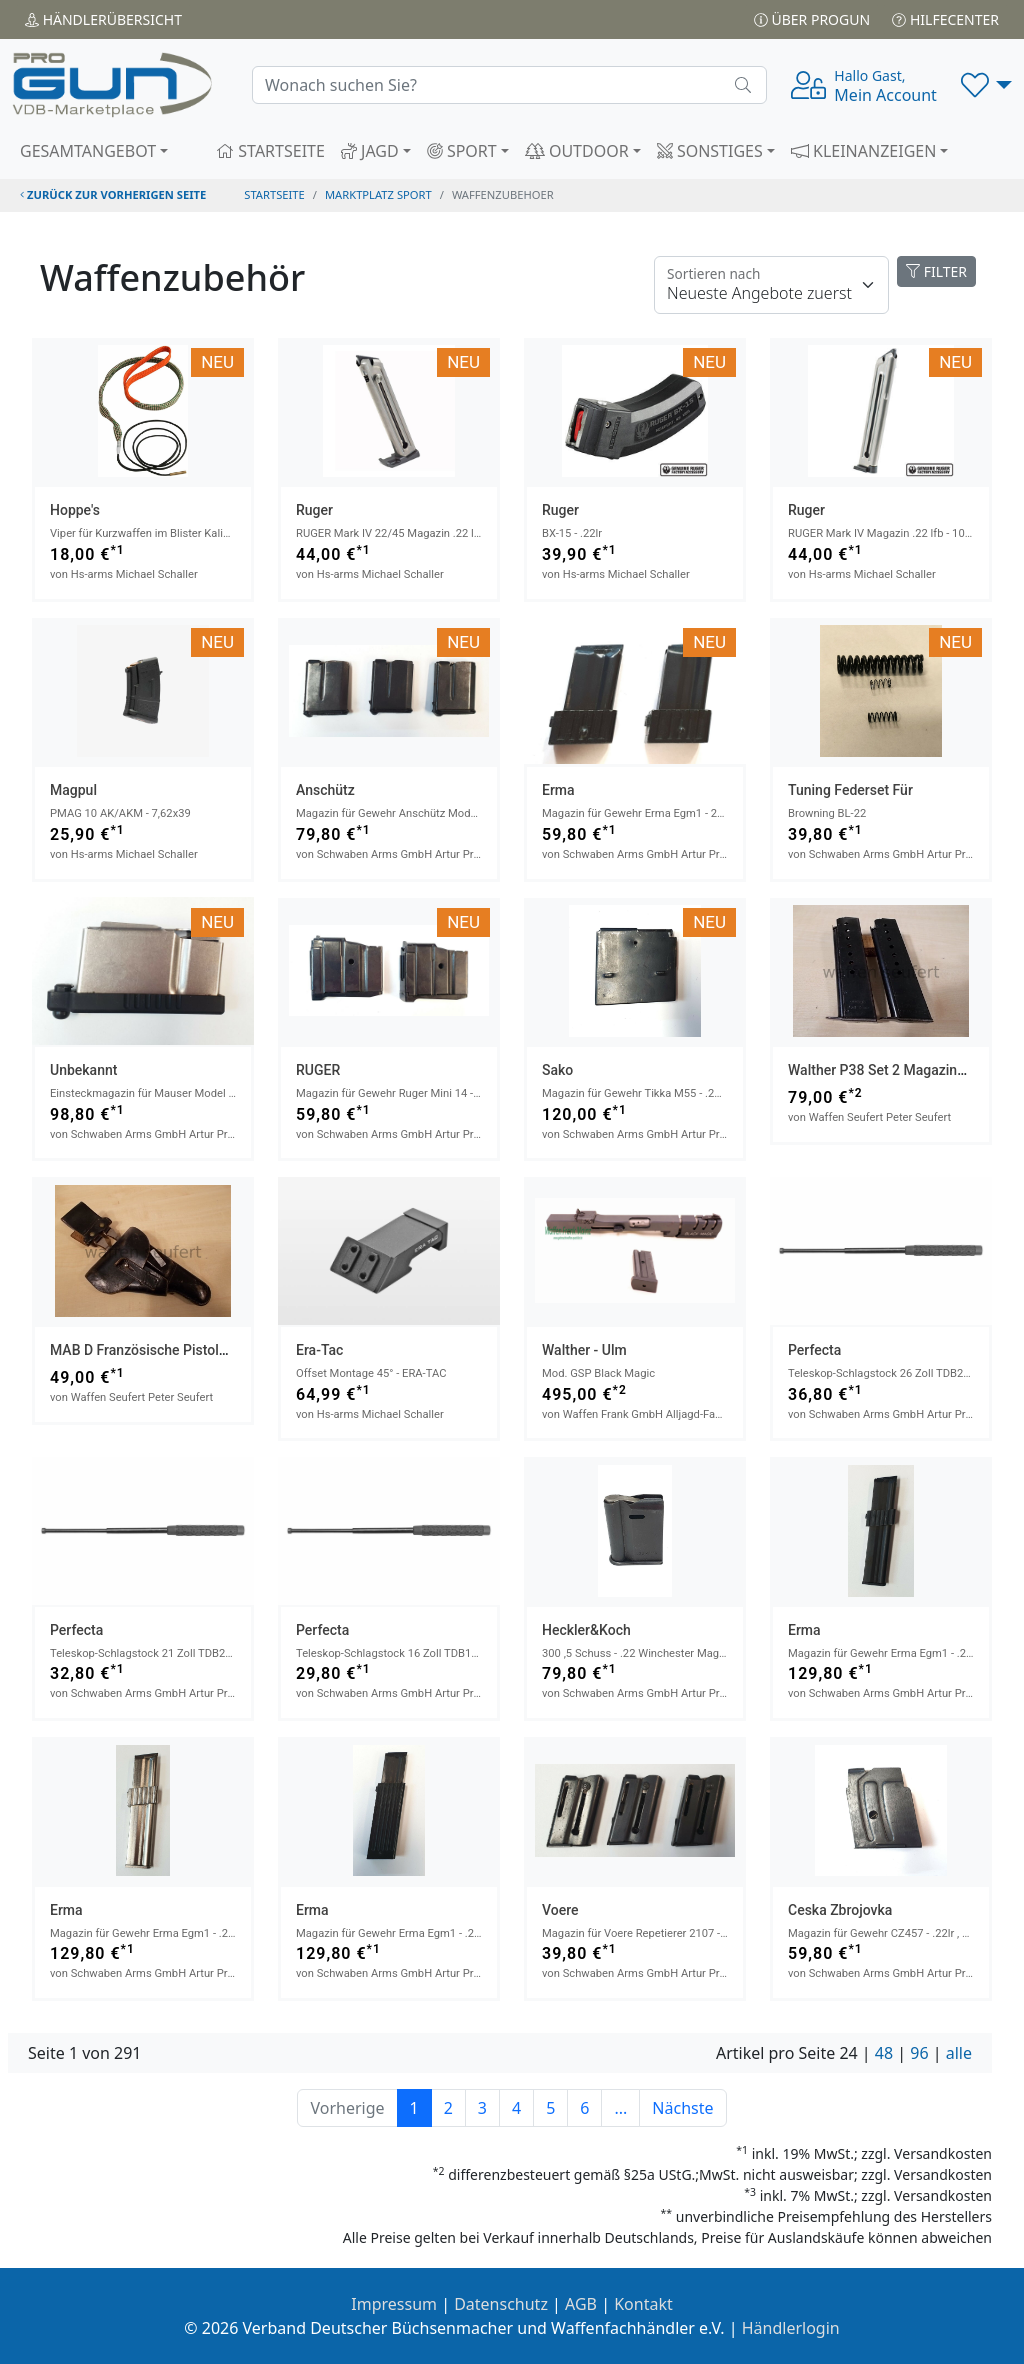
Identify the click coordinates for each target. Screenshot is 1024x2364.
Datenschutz (501, 2304)
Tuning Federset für (850, 790)
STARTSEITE (270, 151)
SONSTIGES (710, 151)
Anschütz (325, 790)
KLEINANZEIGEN (864, 151)
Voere (560, 1910)
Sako (557, 1070)
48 (884, 2053)
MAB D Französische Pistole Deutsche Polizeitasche (213, 1350)
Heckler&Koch (586, 1630)
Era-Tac (319, 1350)
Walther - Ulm (584, 1350)
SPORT (462, 151)
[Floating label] (771, 285)
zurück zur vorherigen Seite (113, 194)
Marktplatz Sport (378, 194)
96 (919, 2053)
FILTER (936, 271)
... (620, 2108)
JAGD (370, 151)
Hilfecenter (945, 19)
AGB (581, 2304)
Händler (103, 19)
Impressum (394, 2304)
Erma (558, 790)
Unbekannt (83, 1070)
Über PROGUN (812, 19)
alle (959, 2053)
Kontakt (643, 2304)
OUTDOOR (577, 151)
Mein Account (885, 86)
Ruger (314, 510)
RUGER (318, 1070)
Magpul (73, 790)
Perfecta (814, 1350)
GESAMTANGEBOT (88, 151)
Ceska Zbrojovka (840, 1910)
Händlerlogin (791, 2328)
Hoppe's (75, 510)
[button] (986, 85)
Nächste (682, 2108)
